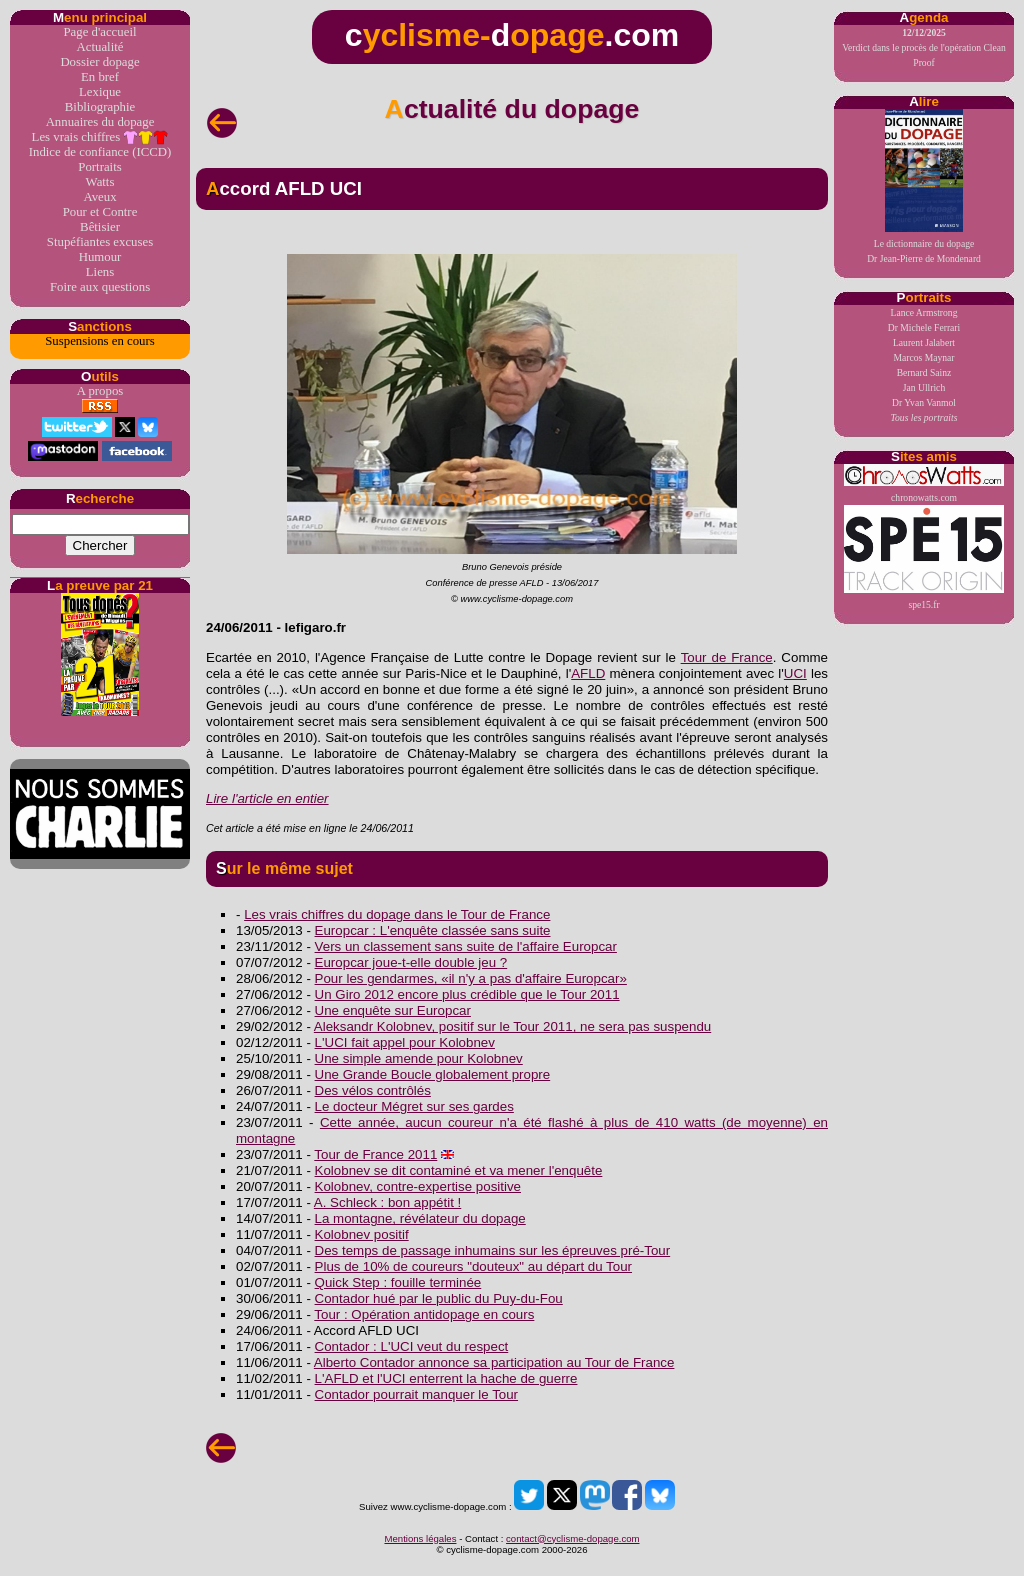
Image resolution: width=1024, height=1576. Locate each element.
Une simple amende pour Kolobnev (419, 1058)
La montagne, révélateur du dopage (420, 1218)
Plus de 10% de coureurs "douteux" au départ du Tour (473, 1266)
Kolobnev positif (362, 1234)
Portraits (99, 167)
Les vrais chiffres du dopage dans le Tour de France (397, 914)
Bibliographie (100, 107)
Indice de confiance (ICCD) (100, 152)
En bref (100, 77)
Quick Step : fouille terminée (398, 1282)
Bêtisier (100, 227)
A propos (100, 391)
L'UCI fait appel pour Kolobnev (405, 1042)
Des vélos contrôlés (373, 1090)
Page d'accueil (99, 32)
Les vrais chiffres (100, 137)
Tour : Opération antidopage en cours (424, 1314)
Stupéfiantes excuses (100, 242)
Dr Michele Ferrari (924, 327)
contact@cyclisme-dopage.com (572, 1538)
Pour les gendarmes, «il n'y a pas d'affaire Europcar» (471, 978)
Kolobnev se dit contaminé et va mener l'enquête (459, 1170)
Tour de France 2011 (375, 1154)
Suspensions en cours (99, 341)
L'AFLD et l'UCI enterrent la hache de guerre (446, 1378)
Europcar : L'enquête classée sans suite (433, 930)
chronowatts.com (924, 483)
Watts (100, 182)
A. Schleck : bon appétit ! (387, 1202)
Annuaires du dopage (100, 122)
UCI (795, 673)
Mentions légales (420, 1538)
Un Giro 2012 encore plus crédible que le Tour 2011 (467, 994)
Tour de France (727, 657)
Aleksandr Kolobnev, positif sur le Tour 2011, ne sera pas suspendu (512, 1026)
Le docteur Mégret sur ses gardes (414, 1106)
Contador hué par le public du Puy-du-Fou (439, 1298)
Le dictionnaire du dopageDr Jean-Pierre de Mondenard (924, 186)
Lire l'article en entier (267, 798)
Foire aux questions (100, 287)
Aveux (99, 197)
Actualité (100, 47)
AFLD (588, 673)
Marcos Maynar (923, 357)
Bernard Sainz (924, 372)
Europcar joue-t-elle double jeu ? (411, 962)
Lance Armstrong (924, 312)
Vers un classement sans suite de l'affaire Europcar (466, 946)
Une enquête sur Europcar (393, 1010)
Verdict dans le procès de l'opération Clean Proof (924, 47)
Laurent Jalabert (924, 342)
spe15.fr (924, 557)
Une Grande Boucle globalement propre (433, 1074)
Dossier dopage (99, 62)
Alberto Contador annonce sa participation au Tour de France (494, 1362)
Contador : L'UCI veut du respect (412, 1346)
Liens (100, 272)
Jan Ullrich (924, 387)
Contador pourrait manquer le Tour (417, 1394)
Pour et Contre (100, 212)
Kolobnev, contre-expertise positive (418, 1186)
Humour (100, 257)
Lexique (100, 92)
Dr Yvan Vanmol (924, 402)
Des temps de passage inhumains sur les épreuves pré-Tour (493, 1250)
